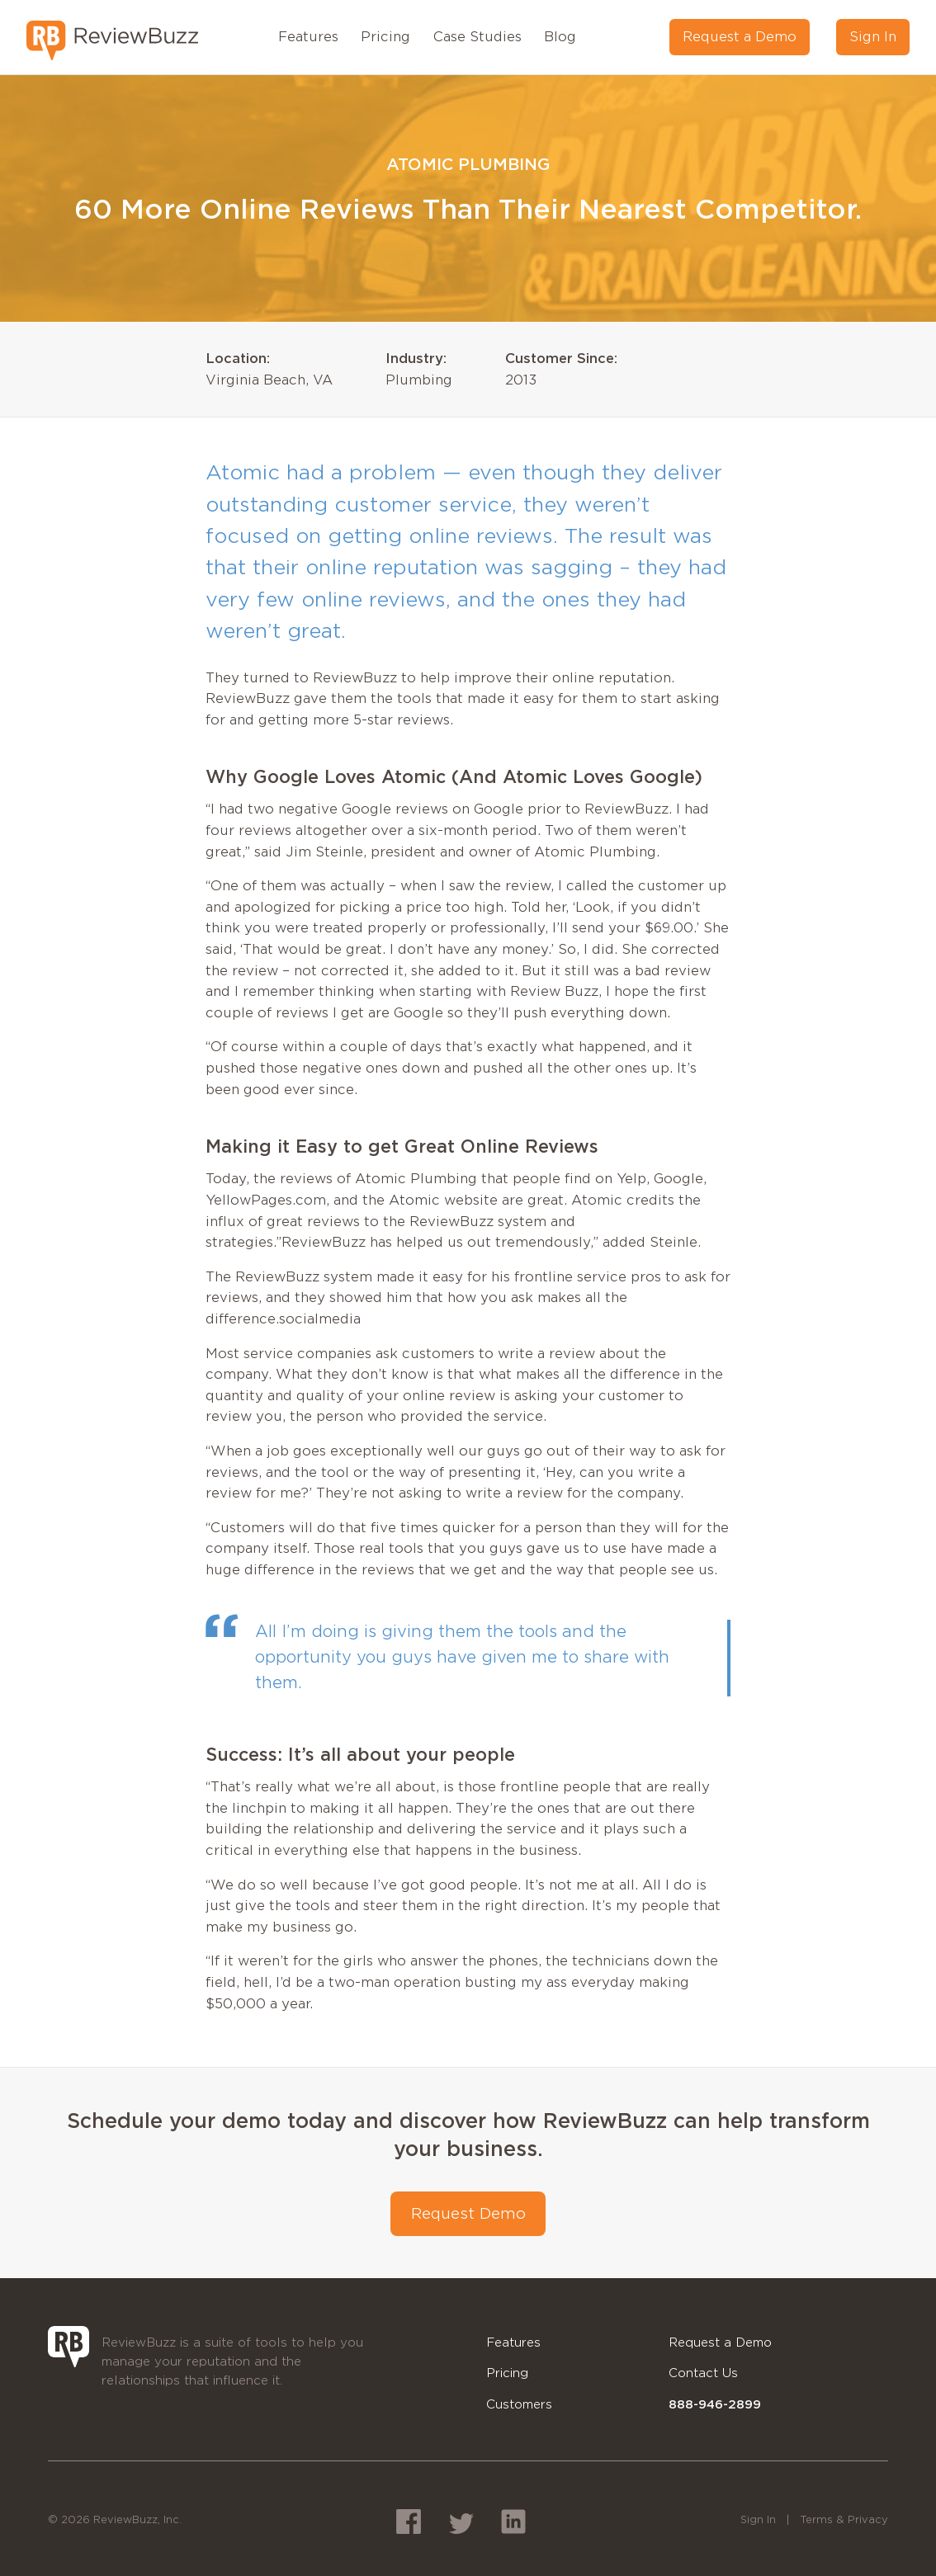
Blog (560, 37)
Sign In (872, 37)
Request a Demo (740, 37)
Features (308, 37)
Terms (816, 2519)
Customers (519, 2404)
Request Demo (468, 2213)
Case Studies (477, 37)
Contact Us (703, 2373)
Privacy (868, 2519)
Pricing (385, 37)
